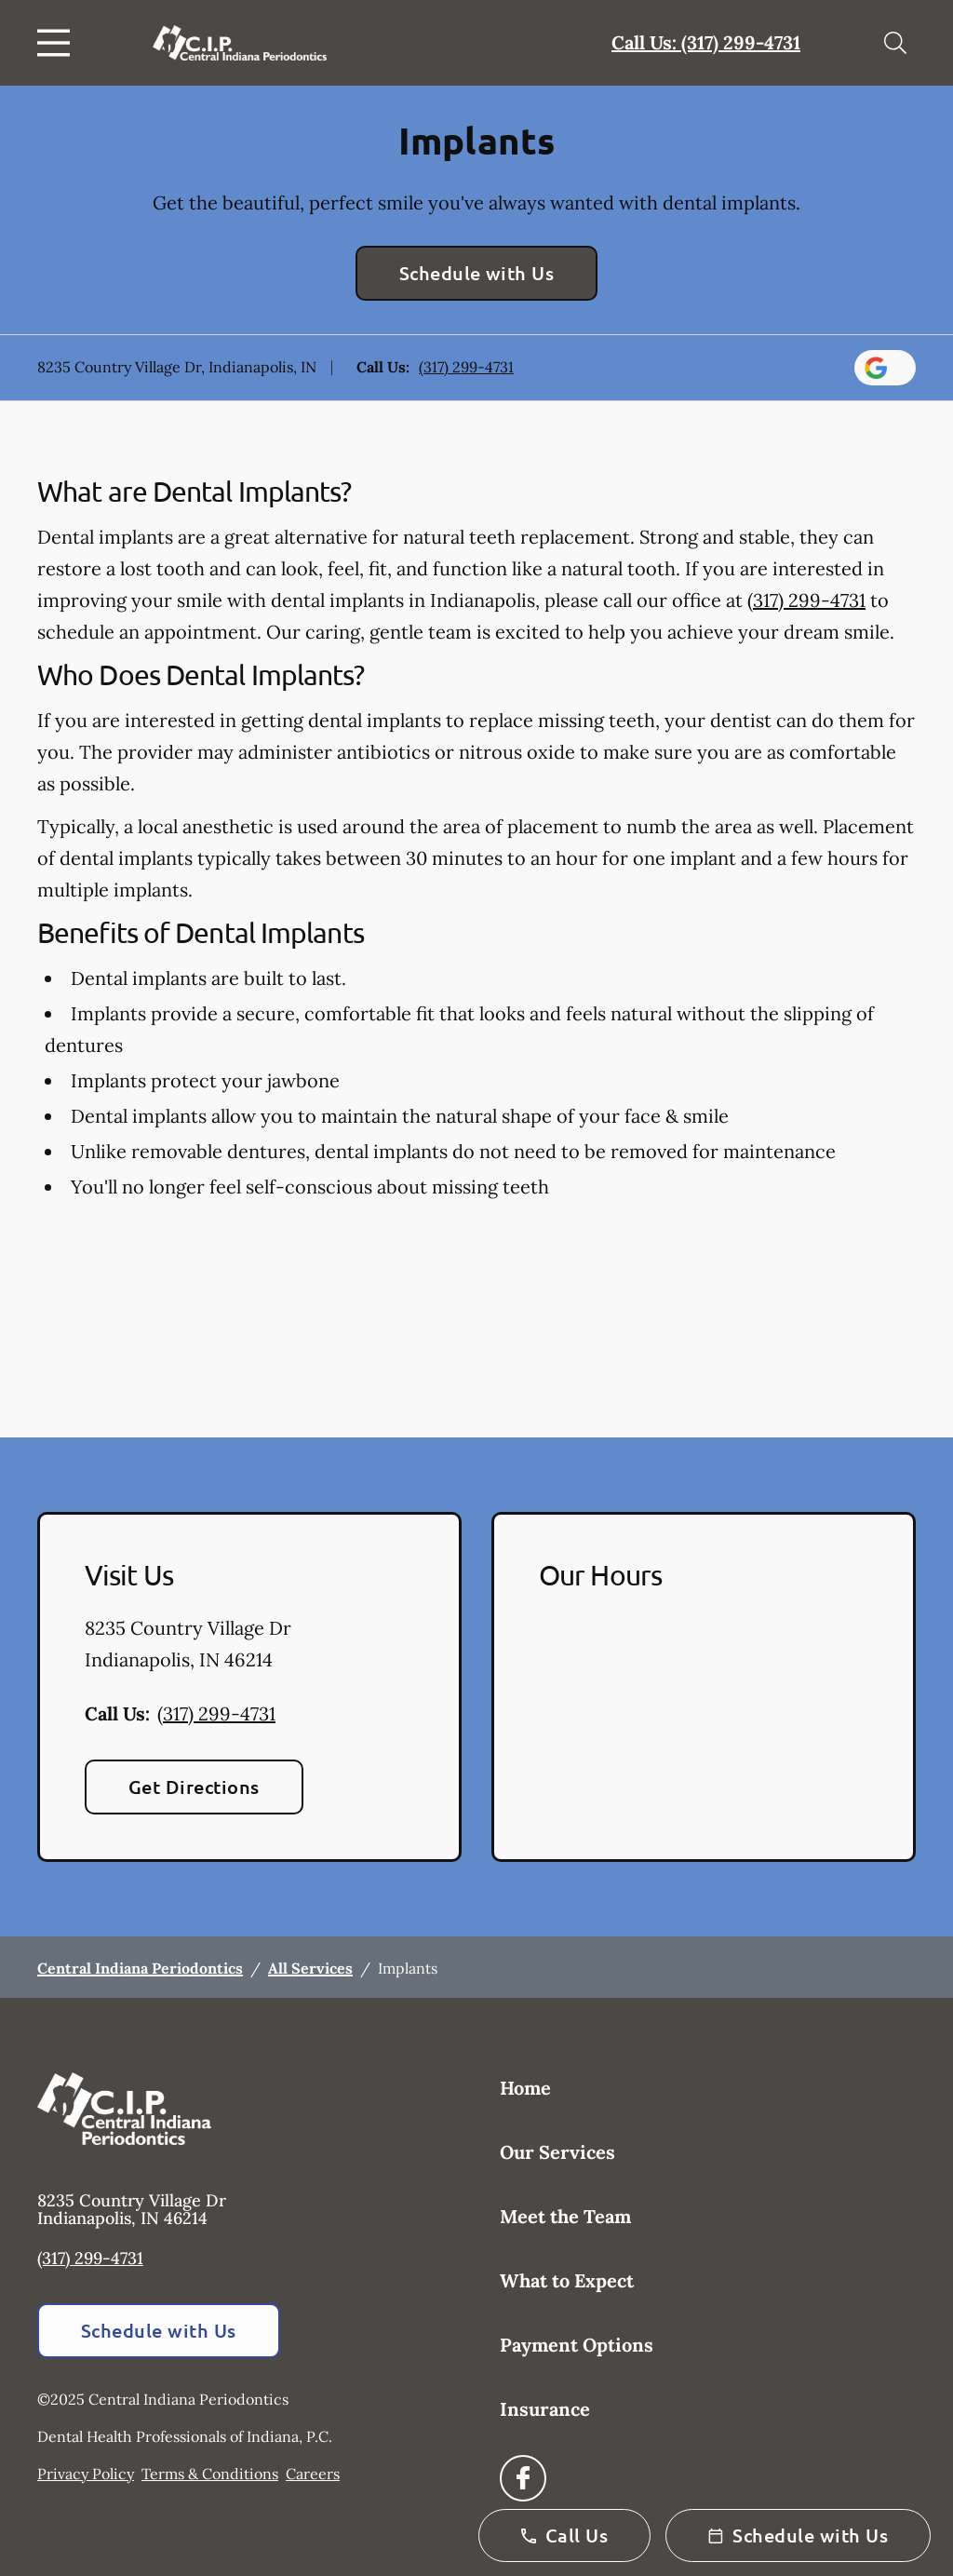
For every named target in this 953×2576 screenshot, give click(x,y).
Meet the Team (565, 2216)
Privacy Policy (85, 2473)
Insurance (545, 2409)
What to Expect (567, 2280)
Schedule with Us (477, 273)
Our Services (557, 2152)
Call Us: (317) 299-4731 (705, 42)
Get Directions (194, 1786)
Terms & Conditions (209, 2473)
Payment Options (576, 2344)
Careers (313, 2473)
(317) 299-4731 (466, 366)
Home (525, 2087)
